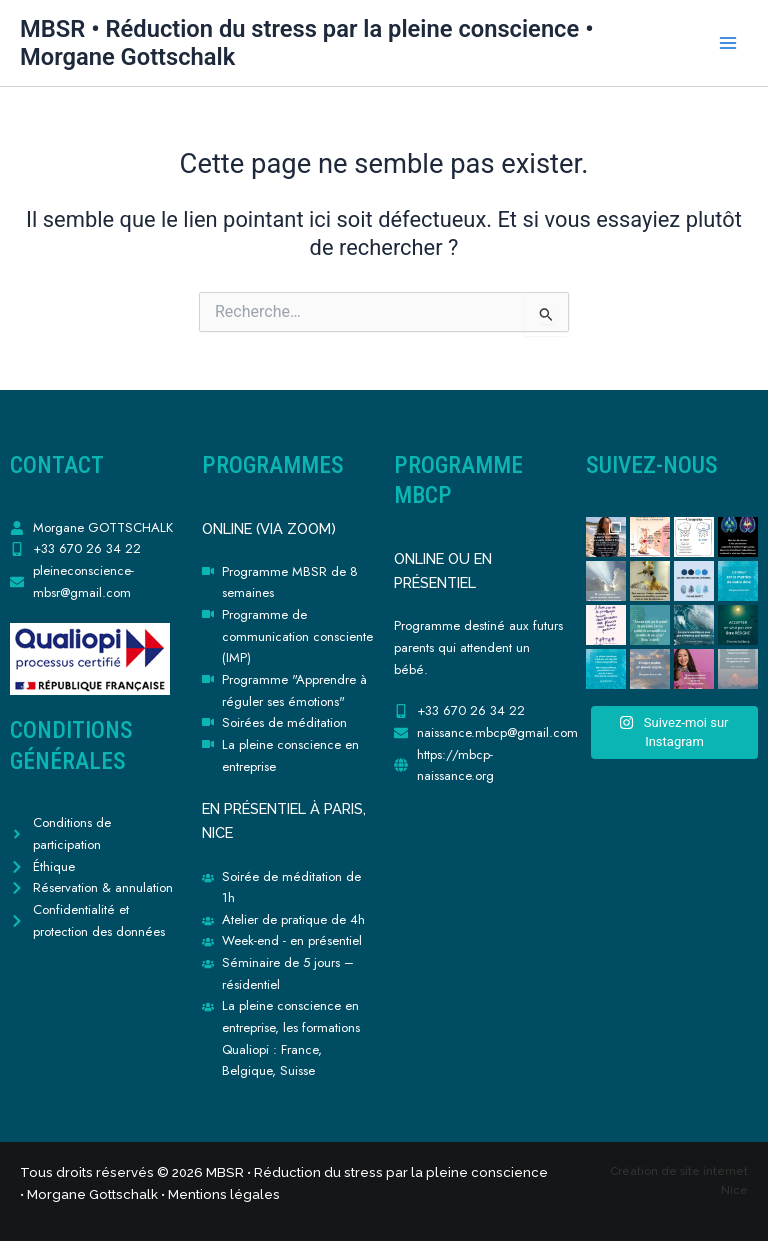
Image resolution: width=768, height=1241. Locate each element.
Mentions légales (224, 1194)
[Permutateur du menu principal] (728, 43)
